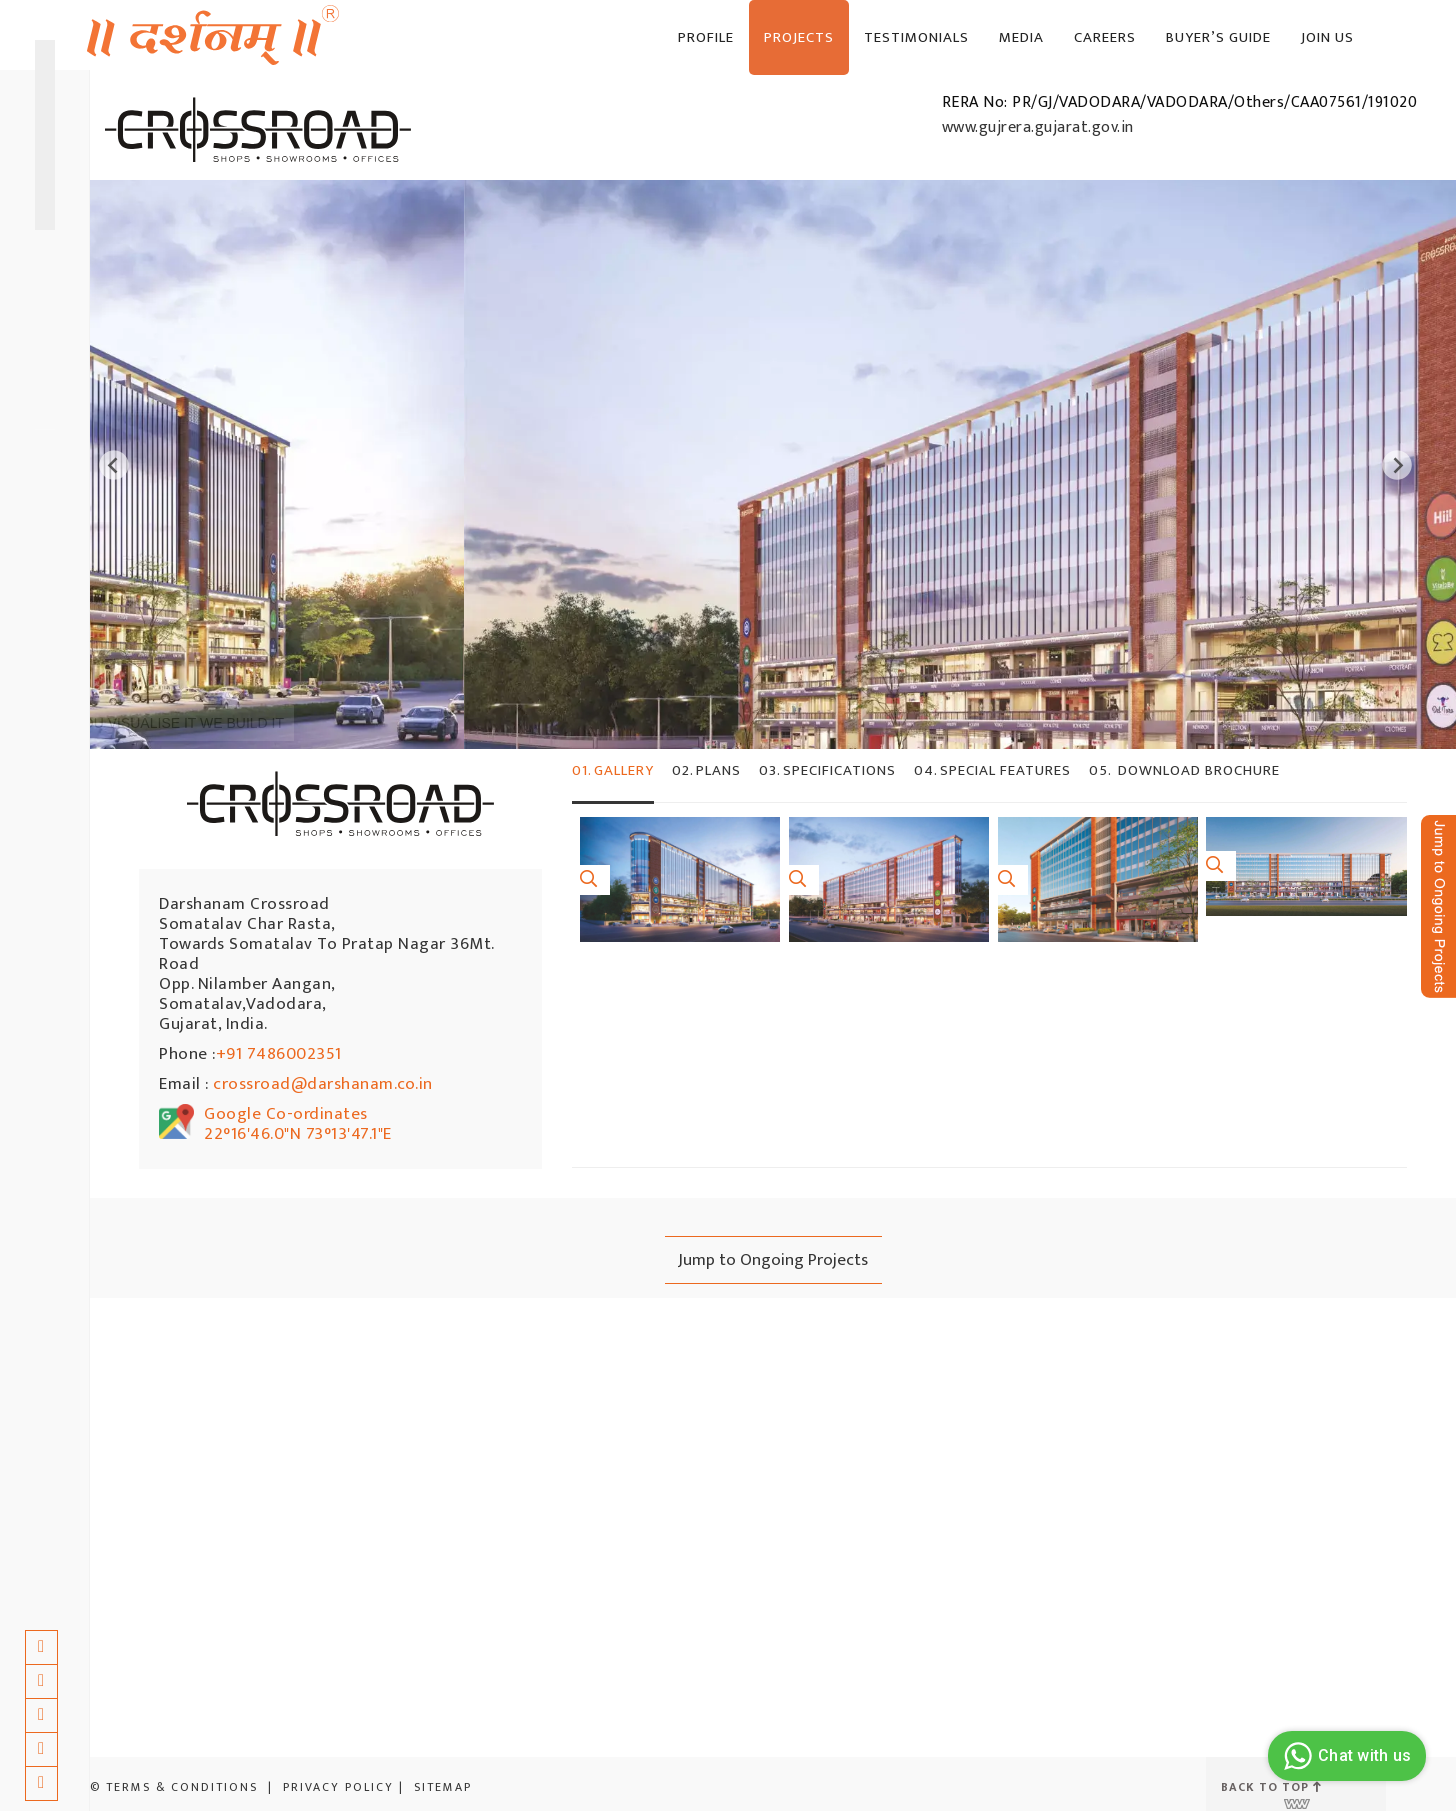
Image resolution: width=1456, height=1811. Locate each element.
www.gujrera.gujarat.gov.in (1038, 127)
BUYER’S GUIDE (1218, 37)
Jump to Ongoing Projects (773, 1260)
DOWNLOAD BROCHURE (1184, 770)
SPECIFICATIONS (827, 770)
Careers (1105, 37)
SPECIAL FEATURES (992, 770)
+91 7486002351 (279, 1054)
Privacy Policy (338, 1787)
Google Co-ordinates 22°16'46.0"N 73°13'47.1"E (298, 1124)
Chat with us (1344, 1756)
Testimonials (916, 37)
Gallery (613, 770)
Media (1021, 37)
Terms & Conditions (182, 1787)
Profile (706, 37)
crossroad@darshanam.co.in (323, 1084)
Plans (706, 770)
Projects (799, 37)
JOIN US (1327, 37)
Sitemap (443, 1787)
